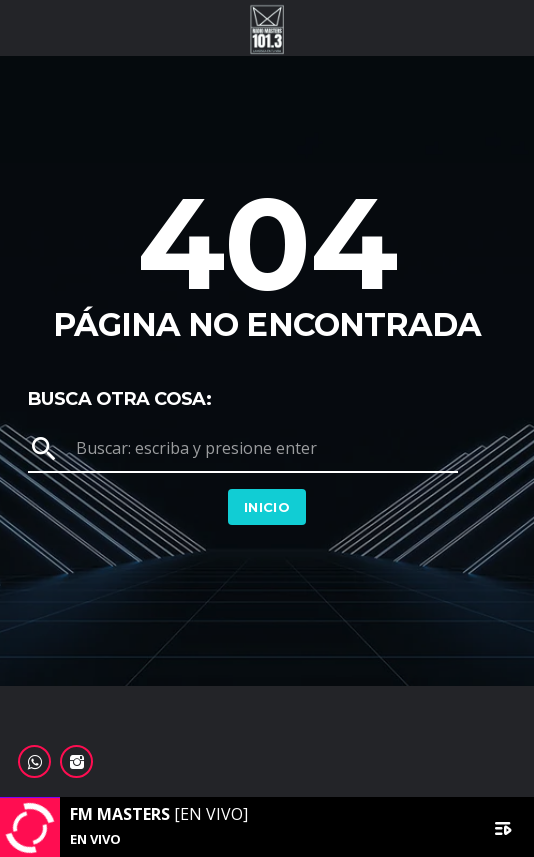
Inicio (267, 507)
